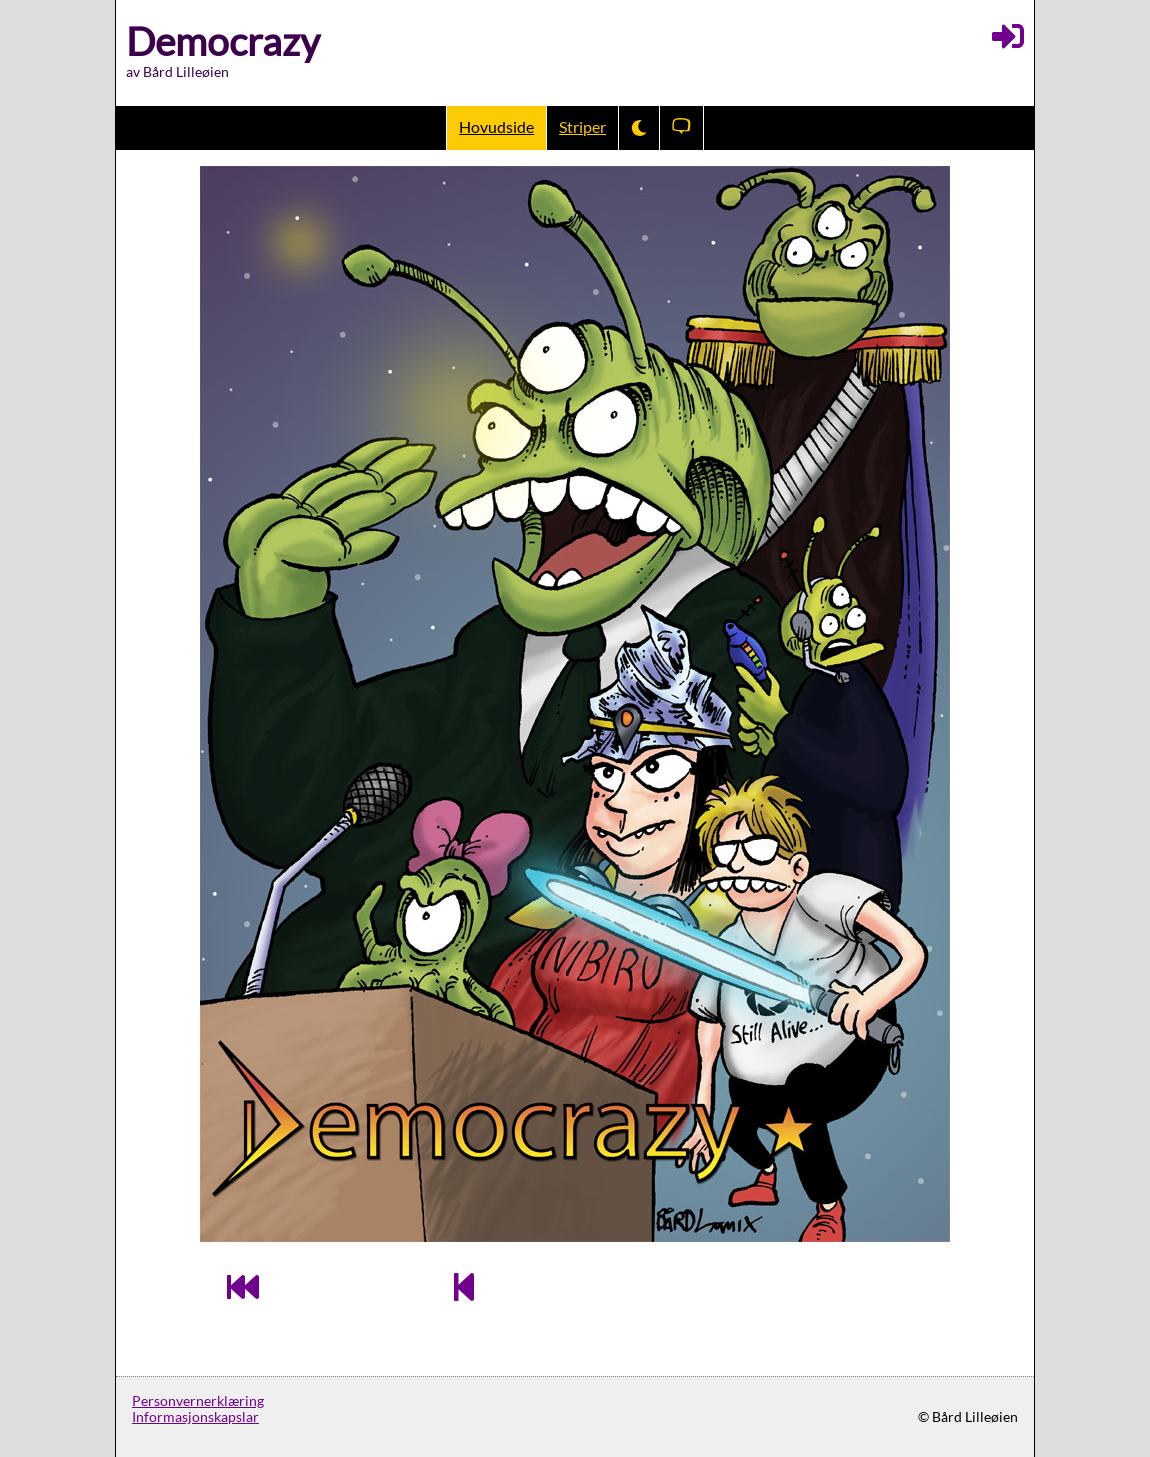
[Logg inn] (1008, 36)
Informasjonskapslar (195, 1417)
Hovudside (496, 127)
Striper (582, 127)
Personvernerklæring (198, 1401)
